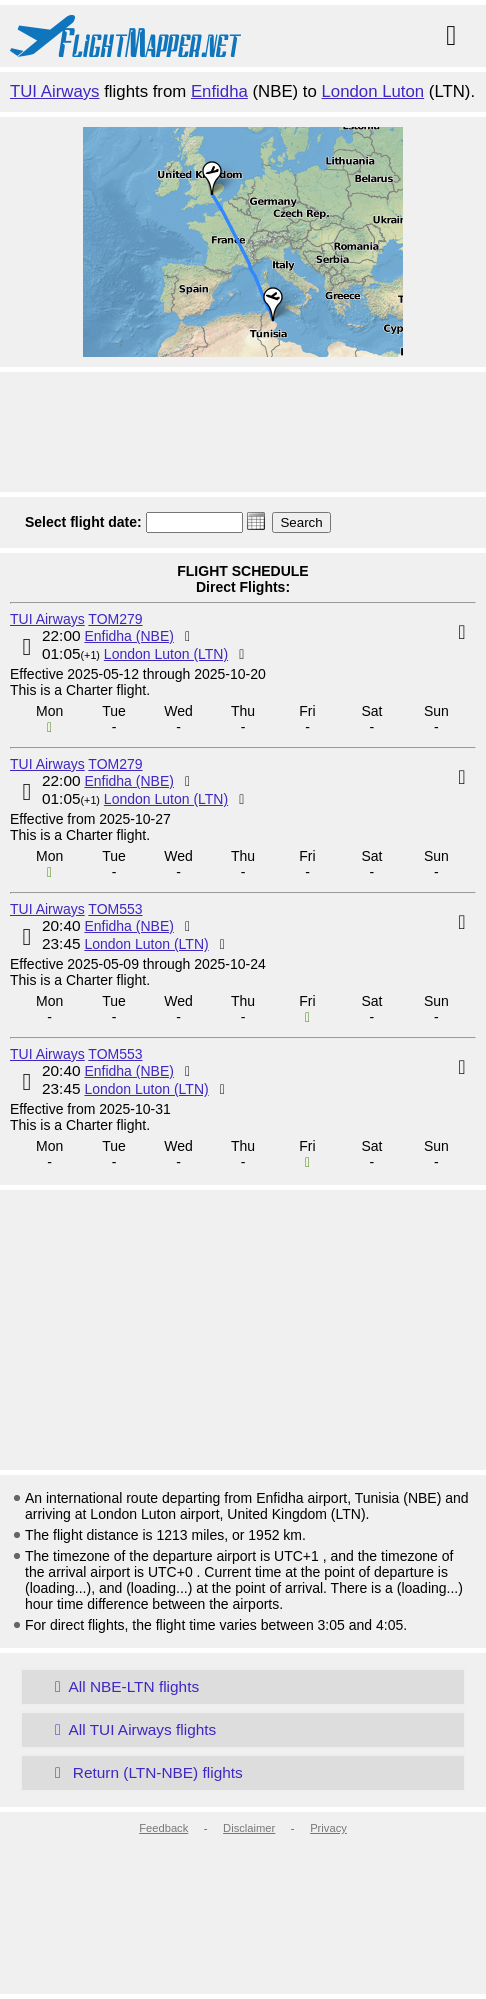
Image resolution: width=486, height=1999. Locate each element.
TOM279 (115, 619)
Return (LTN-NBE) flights (145, 1772)
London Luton (373, 91)
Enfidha (219, 91)
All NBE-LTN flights (123, 1686)
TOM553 (115, 909)
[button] (256, 521)
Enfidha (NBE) (128, 636)
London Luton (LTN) (166, 654)
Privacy (328, 1828)
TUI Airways (55, 91)
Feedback (163, 1828)
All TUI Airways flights (131, 1729)
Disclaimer (249, 1828)
